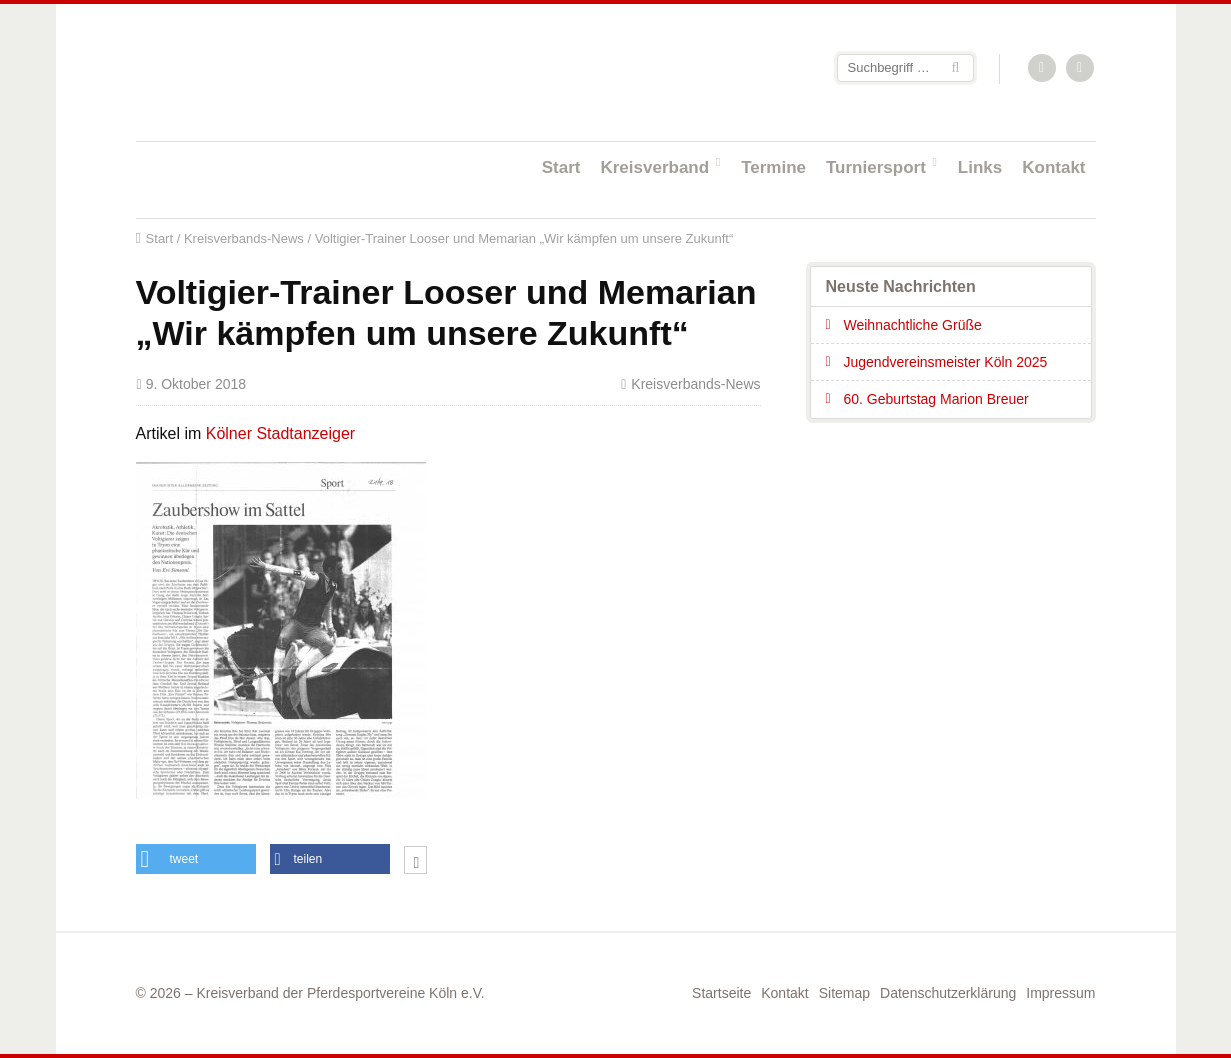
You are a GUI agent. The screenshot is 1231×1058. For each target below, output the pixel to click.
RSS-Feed (1043, 69)
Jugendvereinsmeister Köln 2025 (946, 362)
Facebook (1081, 69)
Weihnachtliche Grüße (913, 325)
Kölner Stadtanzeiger (280, 433)
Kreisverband (654, 167)
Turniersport (876, 167)
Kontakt (1053, 167)
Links (980, 167)
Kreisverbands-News (244, 238)
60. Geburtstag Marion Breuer (936, 399)
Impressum (1060, 993)
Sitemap (844, 993)
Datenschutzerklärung (948, 993)
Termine (773, 167)
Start (561, 167)
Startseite (266, 71)
